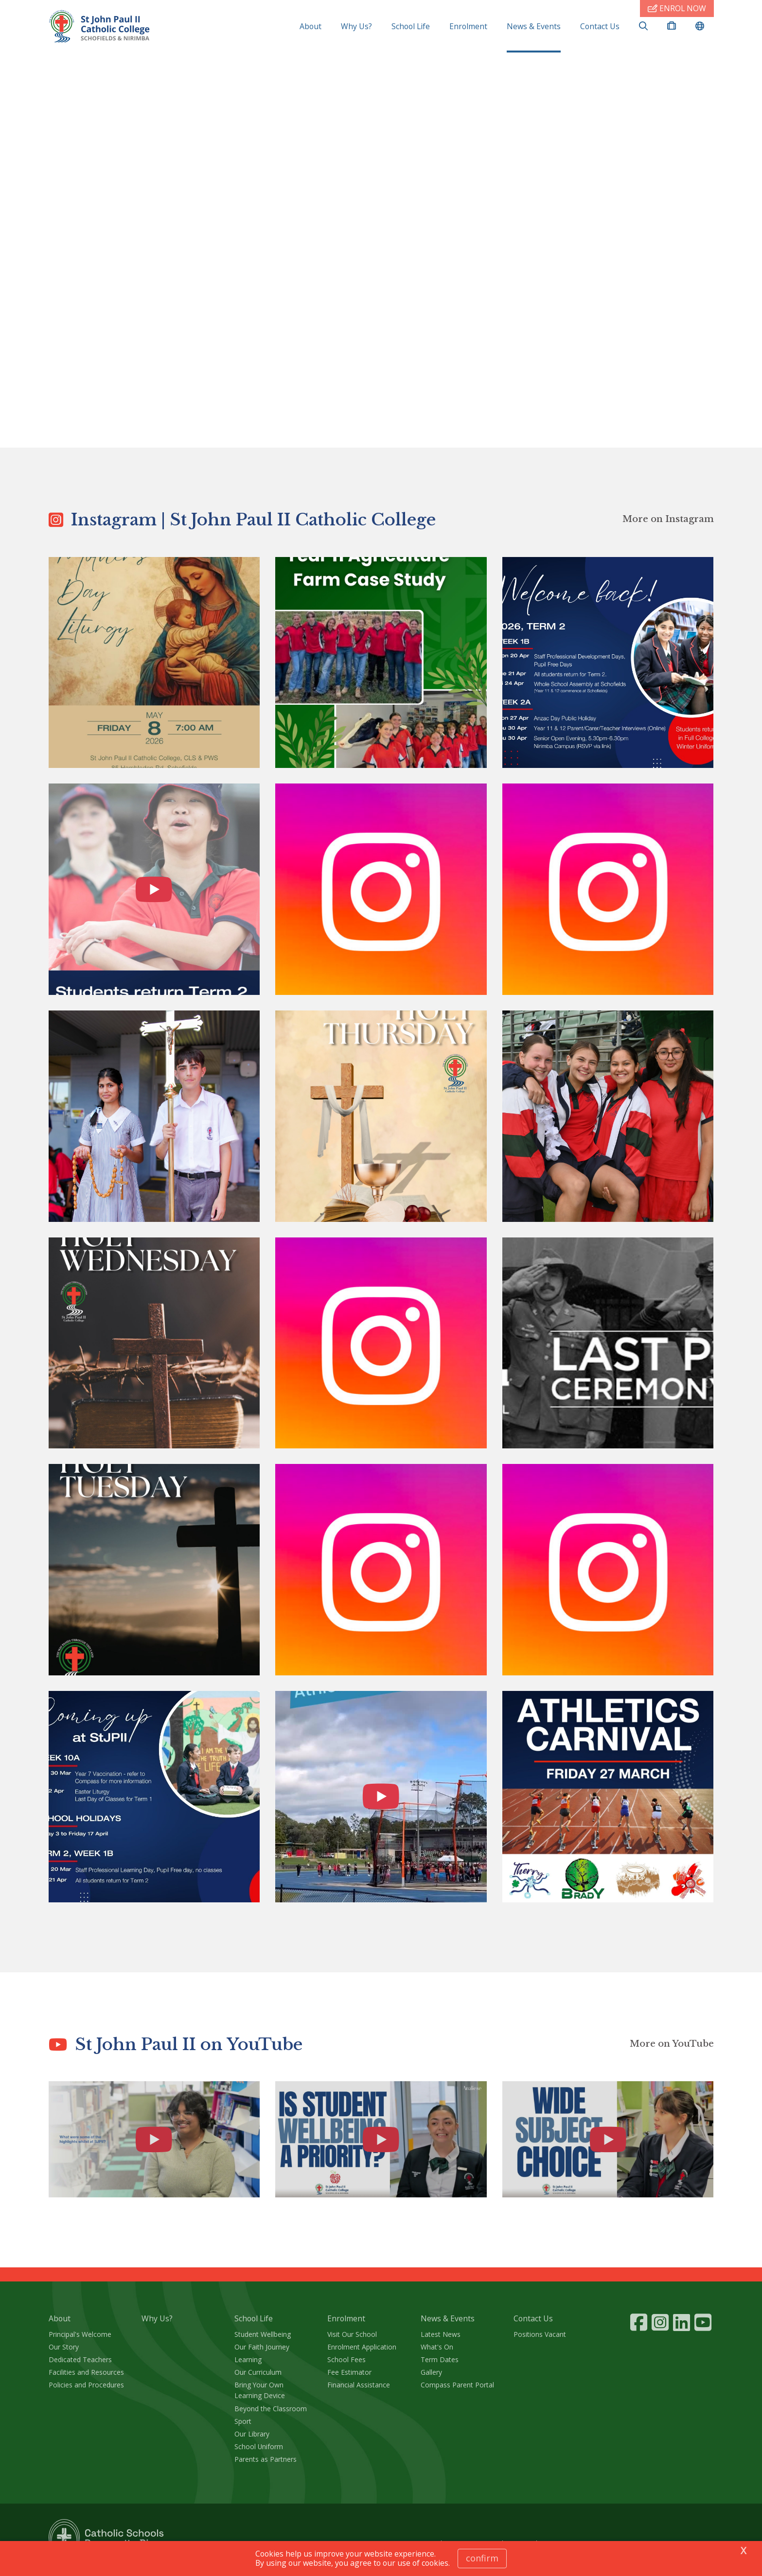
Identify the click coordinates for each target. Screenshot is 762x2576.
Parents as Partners (265, 2464)
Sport (242, 2426)
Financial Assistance (358, 2389)
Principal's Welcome (80, 2339)
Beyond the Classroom (270, 2413)
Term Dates (440, 2364)
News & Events (534, 26)
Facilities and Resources (86, 2377)
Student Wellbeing (262, 2339)
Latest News (441, 2339)
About (310, 26)
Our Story (64, 2351)
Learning (248, 2364)
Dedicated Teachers (80, 2364)
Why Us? (356, 26)
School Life (410, 26)
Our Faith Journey (261, 2351)
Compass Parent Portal (457, 2389)
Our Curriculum (258, 2377)
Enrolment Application (361, 2351)
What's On (437, 2351)
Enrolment (468, 26)
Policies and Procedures (86, 2389)
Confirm (482, 2558)
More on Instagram (668, 524)
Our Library (251, 2438)
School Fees (346, 2364)
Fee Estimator (349, 2377)
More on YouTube (672, 2048)
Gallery (431, 2377)
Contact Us (600, 26)
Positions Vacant (540, 2339)
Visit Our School (352, 2339)
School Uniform (258, 2451)
